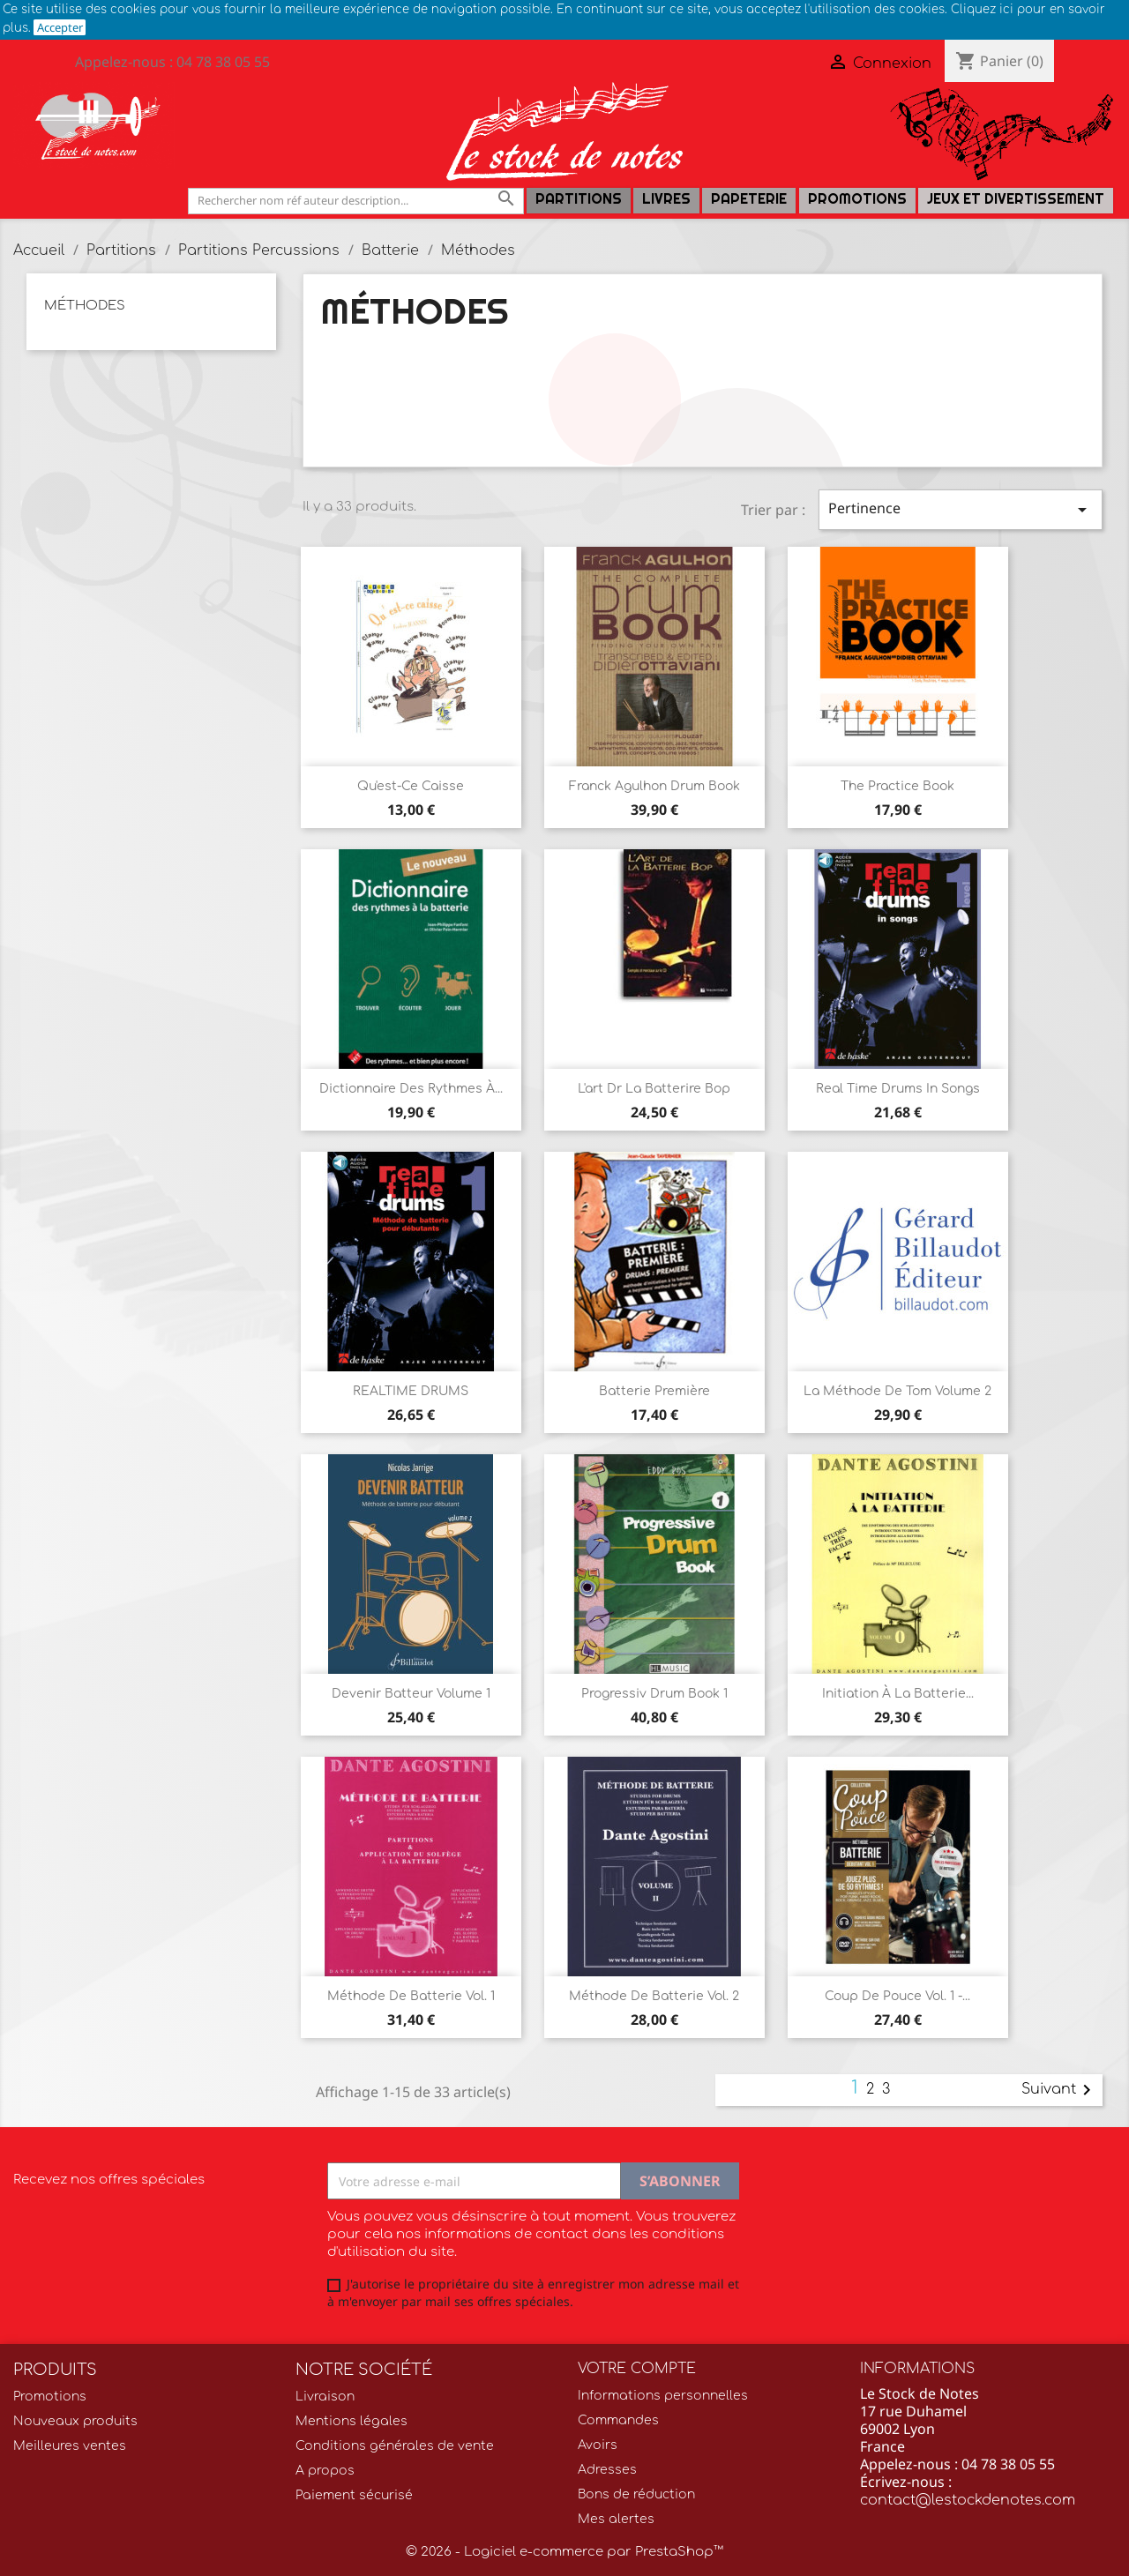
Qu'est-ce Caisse (410, 786)
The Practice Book (897, 786)
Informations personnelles (663, 2395)
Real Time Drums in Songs (898, 1088)
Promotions (857, 199)
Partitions (578, 199)
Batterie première (654, 1391)
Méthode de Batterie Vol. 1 (411, 1996)
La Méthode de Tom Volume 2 (897, 1391)
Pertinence (960, 509)
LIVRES (666, 199)
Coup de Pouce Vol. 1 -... (897, 1996)
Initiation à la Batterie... (898, 1693)
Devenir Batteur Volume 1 (411, 1693)
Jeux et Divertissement (1015, 199)
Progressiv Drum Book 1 (654, 1693)
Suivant (1059, 2090)
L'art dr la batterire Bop (654, 1088)
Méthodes (84, 305)
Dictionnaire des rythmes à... (411, 1088)
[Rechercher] (356, 200)
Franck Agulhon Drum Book (654, 786)
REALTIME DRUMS (410, 1391)
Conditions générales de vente (394, 2446)
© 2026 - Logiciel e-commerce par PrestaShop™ (564, 2551)
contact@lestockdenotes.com (967, 2500)
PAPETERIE (749, 199)
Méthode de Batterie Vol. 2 (654, 1996)
